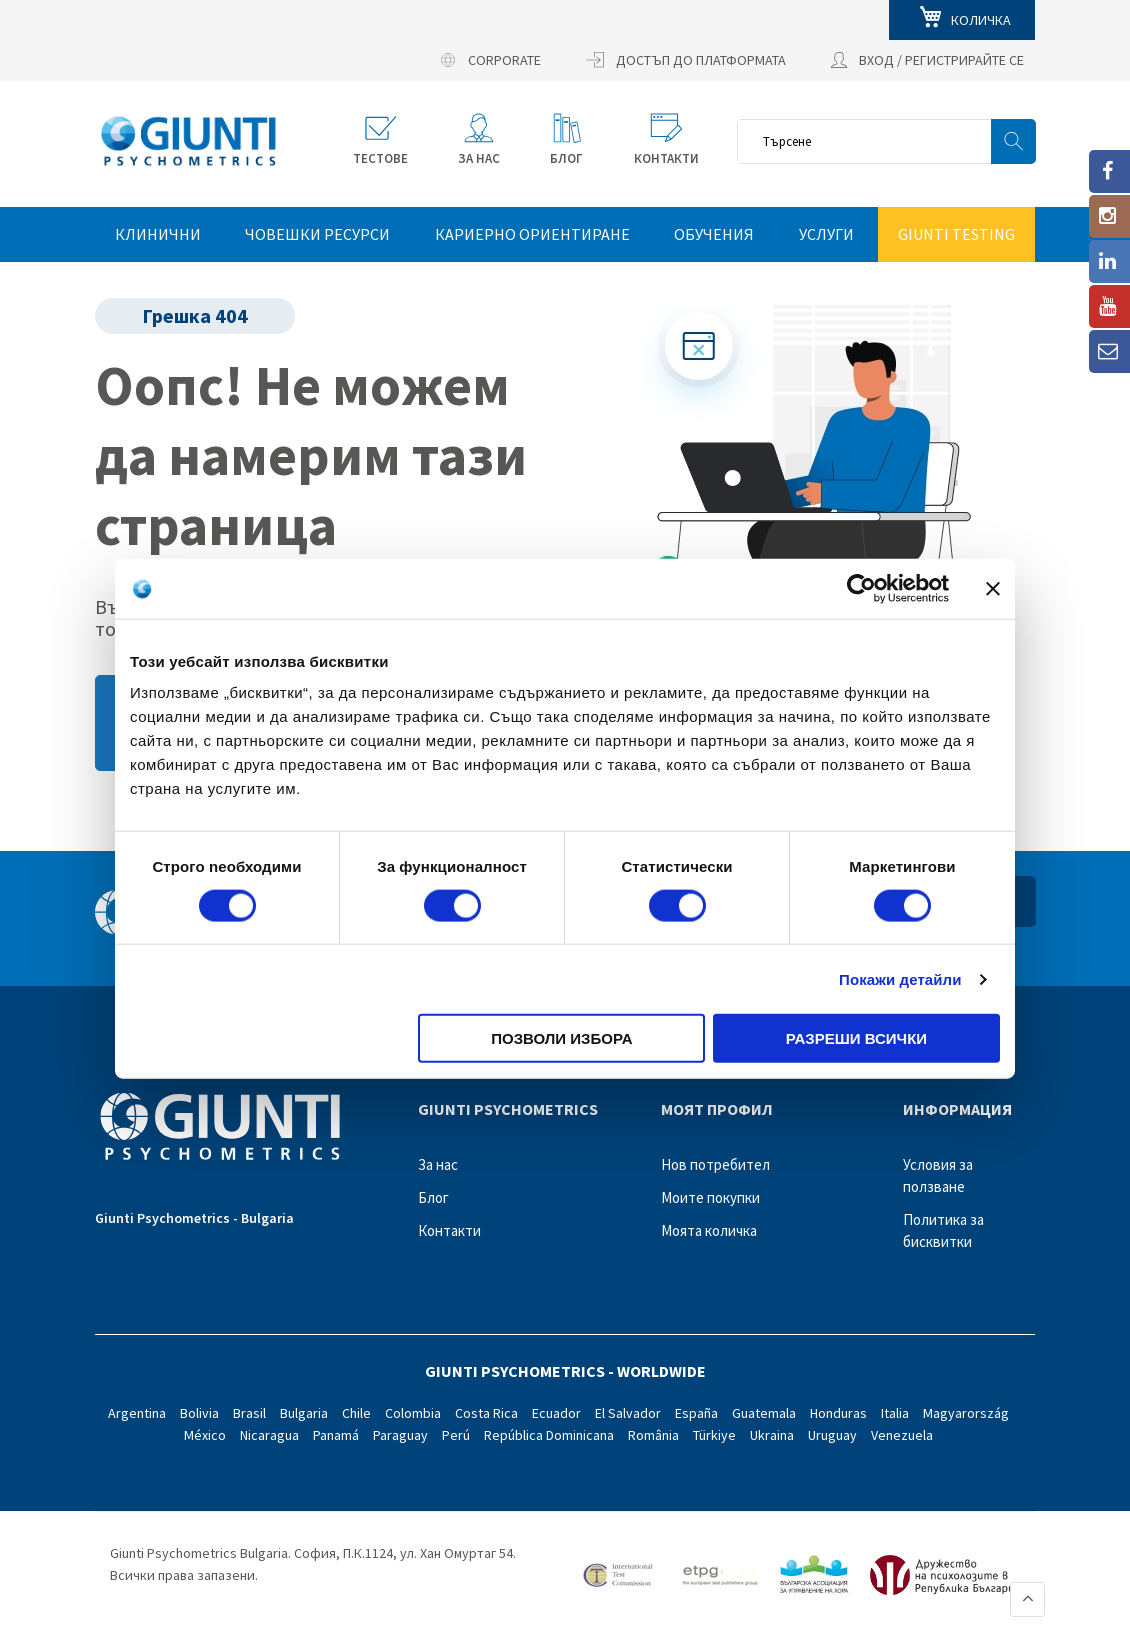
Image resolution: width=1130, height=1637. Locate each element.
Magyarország (966, 1413)
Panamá (336, 1435)
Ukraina (772, 1435)
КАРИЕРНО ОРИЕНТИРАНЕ (532, 234)
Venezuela (902, 1435)
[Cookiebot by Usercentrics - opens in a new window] (861, 588)
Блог (433, 1197)
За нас (438, 1164)
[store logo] (188, 140)
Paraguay (400, 1435)
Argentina (137, 1413)
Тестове (380, 158)
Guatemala (764, 1413)
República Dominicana (549, 1435)
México (205, 1435)
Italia (895, 1413)
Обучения (714, 234)
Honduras (838, 1413)
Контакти (449, 1230)
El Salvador (628, 1413)
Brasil (249, 1413)
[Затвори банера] (993, 588)
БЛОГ (566, 158)
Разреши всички (856, 1038)
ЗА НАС (479, 158)
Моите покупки (710, 1197)
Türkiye (714, 1435)
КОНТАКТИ (666, 158)
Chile (356, 1413)
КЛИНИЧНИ (158, 234)
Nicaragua (269, 1435)
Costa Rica (486, 1413)
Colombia (413, 1413)
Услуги (826, 234)
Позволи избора (561, 1038)
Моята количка (709, 1230)
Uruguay (832, 1435)
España (696, 1413)
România (653, 1435)
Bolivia (199, 1413)
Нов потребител (715, 1164)
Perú (456, 1435)
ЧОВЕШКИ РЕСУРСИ (317, 234)
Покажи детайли (900, 978)
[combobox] (886, 141)
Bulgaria (304, 1413)
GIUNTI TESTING (956, 234)
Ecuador (556, 1413)
